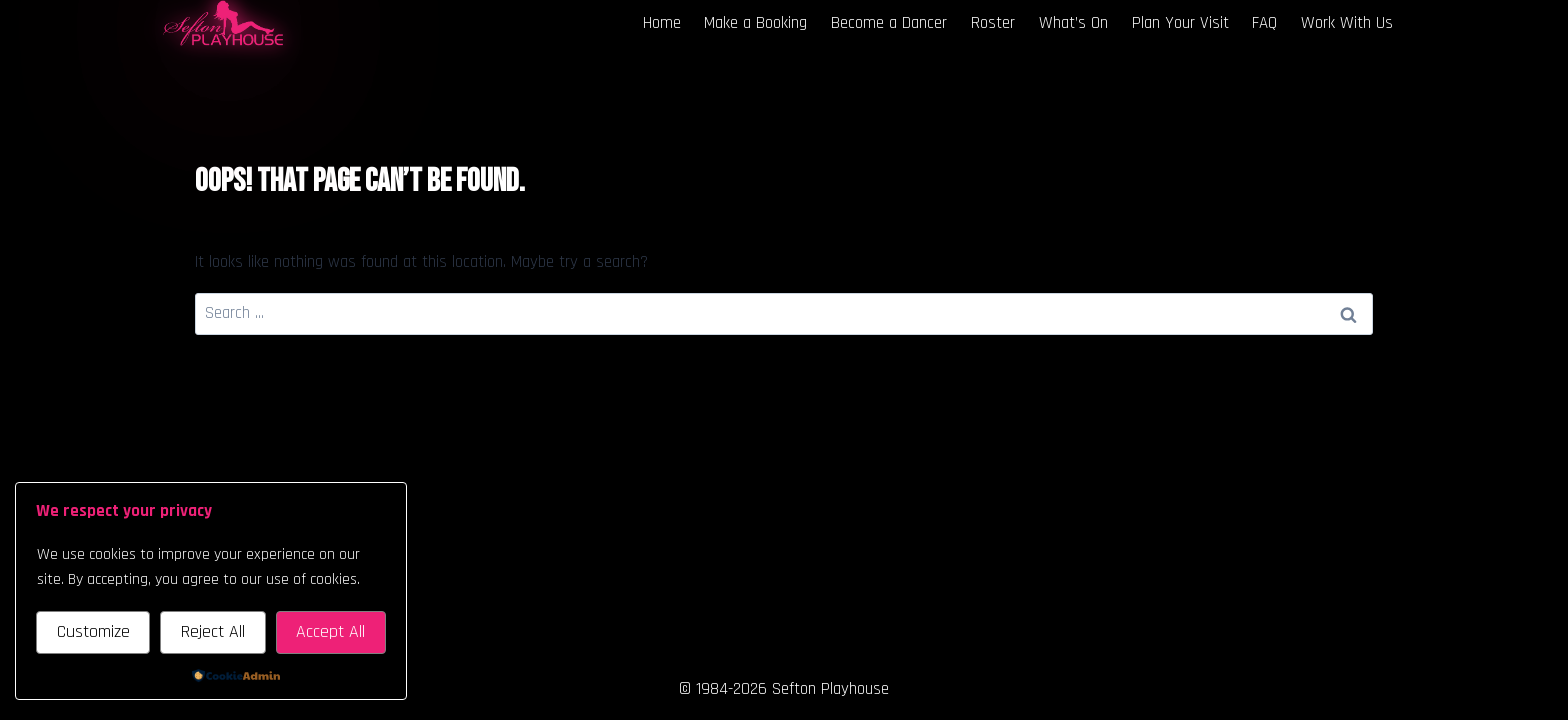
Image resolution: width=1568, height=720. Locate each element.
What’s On (1073, 23)
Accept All (330, 631)
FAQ (1264, 23)
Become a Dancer (889, 23)
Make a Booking (755, 23)
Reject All (213, 631)
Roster (993, 23)
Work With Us (1347, 23)
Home (662, 23)
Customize (93, 631)
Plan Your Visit (1180, 23)
